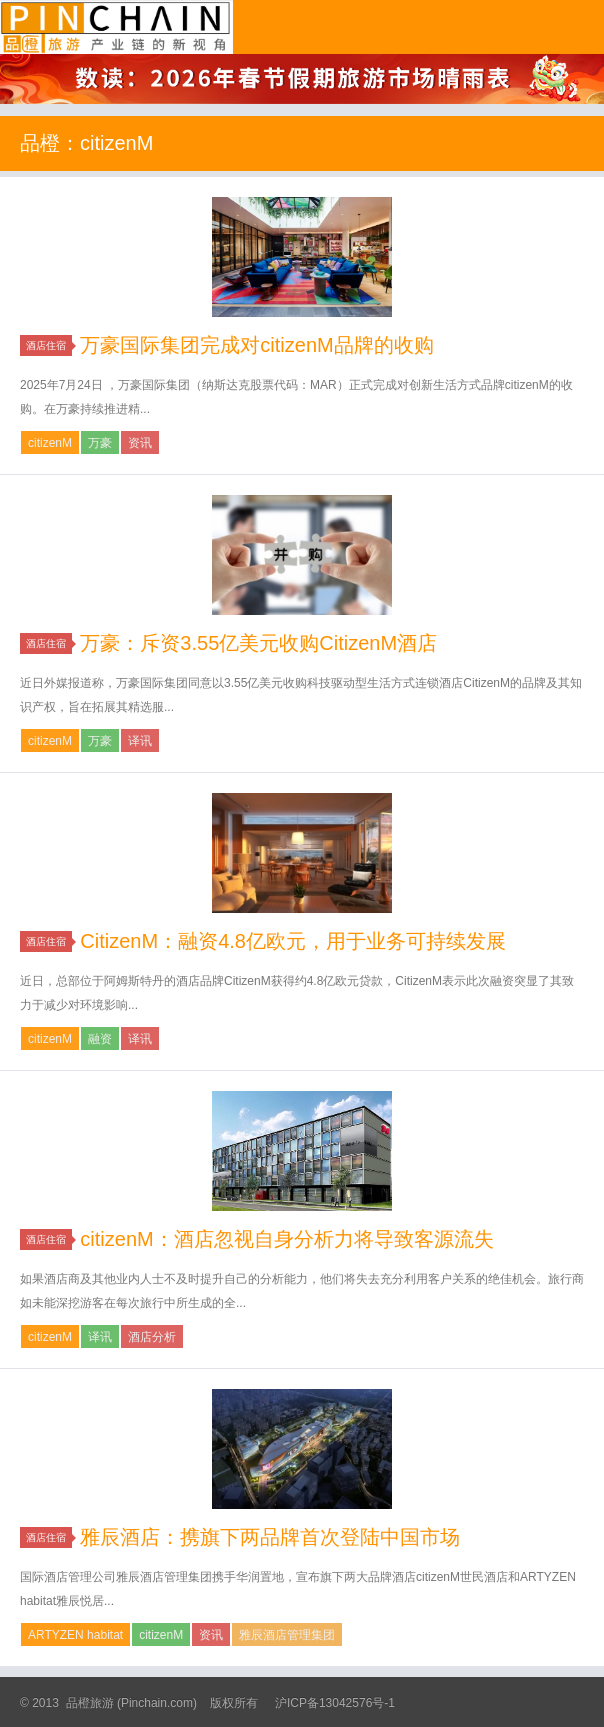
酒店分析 (152, 1337)
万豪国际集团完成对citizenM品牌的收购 (256, 345)
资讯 (140, 443)
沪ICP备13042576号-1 (335, 1703)
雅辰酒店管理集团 (287, 1635)
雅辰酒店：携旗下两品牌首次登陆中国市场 (270, 1537)
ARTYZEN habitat (75, 1635)
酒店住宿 (49, 345)
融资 (100, 1039)
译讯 (140, 741)
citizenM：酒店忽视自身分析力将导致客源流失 (286, 1239)
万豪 (100, 443)
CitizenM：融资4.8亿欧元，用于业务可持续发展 (293, 941)
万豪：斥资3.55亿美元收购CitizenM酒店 (258, 643)
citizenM (50, 443)
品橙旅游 (116, 27)
